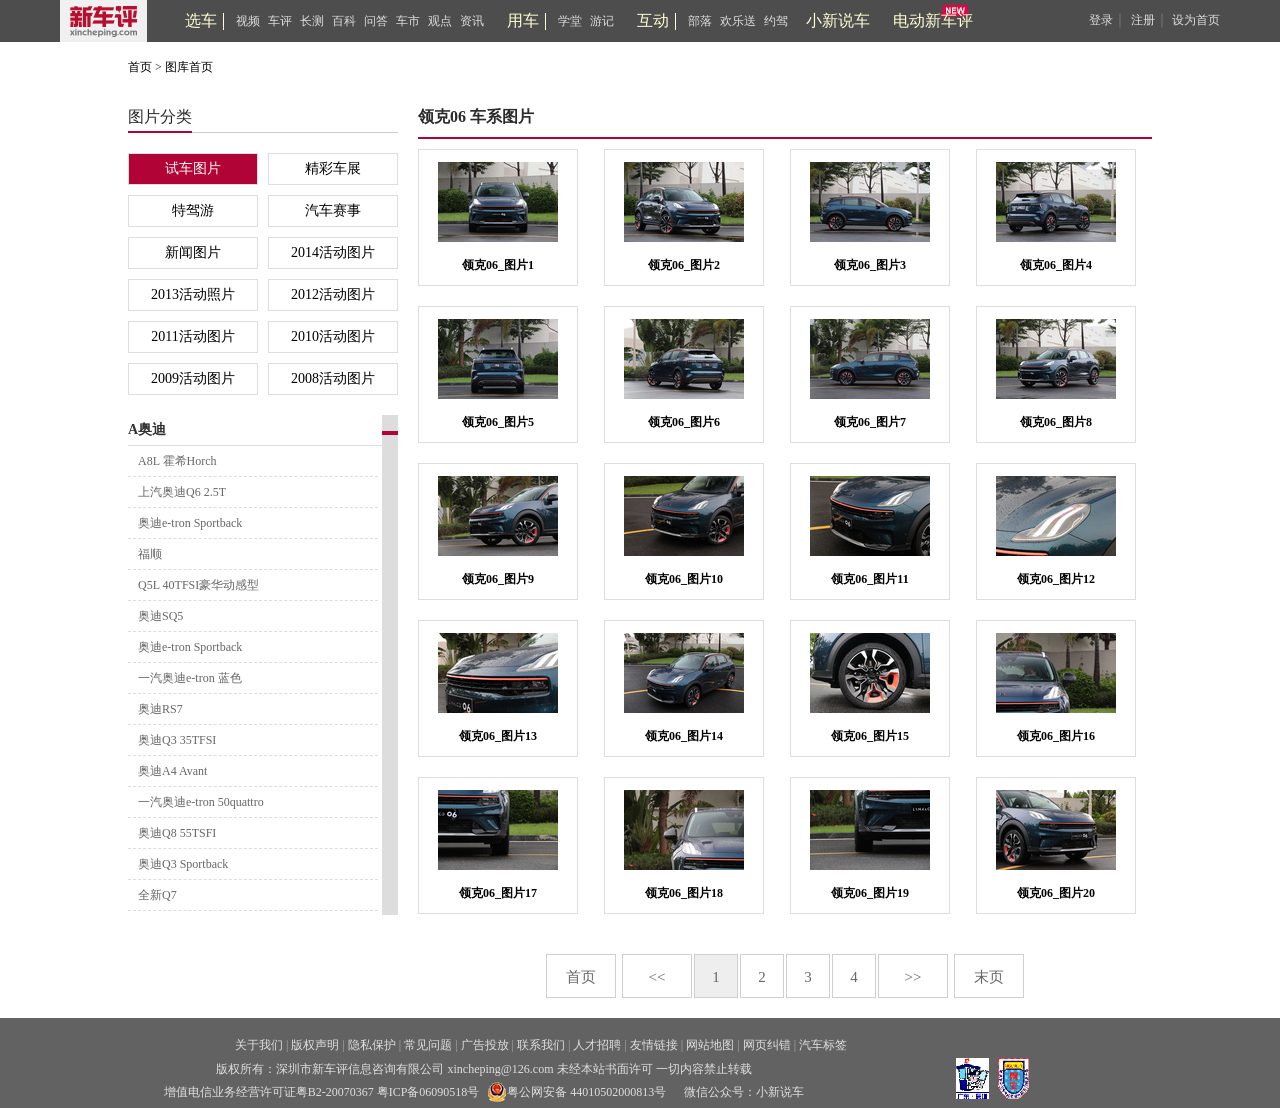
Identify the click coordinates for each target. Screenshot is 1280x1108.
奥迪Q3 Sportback (183, 864)
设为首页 (1196, 20)
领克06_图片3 (870, 265)
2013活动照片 (193, 294)
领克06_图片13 (498, 736)
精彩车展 (333, 168)
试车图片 (193, 168)
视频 (248, 21)
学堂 (570, 21)
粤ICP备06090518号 (428, 1092)
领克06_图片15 (870, 736)
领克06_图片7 (870, 422)
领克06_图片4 (1056, 265)
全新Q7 (157, 895)
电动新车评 (933, 20)
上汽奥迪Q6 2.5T (182, 492)
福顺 (150, 554)
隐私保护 (372, 1045)
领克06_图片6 (684, 422)
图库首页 (189, 67)
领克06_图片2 (684, 265)
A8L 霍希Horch (177, 461)
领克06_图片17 (498, 893)
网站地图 (710, 1045)
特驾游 (193, 210)
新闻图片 (193, 252)
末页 (989, 977)
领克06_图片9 (498, 579)
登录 (1101, 20)
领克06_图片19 (870, 893)
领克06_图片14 (684, 736)
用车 (523, 20)
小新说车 (838, 20)
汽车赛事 (333, 210)
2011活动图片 (192, 336)
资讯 (472, 21)
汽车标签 (823, 1045)
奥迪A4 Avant (172, 771)
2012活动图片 (333, 294)
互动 (653, 20)
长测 (312, 21)
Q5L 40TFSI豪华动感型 (198, 585)
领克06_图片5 (498, 422)
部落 (700, 21)
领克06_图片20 (1056, 893)
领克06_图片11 (869, 579)
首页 (140, 67)
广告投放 (485, 1045)
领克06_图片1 (498, 265)
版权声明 (315, 1045)
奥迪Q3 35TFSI (177, 740)
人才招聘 (597, 1045)
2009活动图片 (193, 378)
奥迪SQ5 (160, 616)
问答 (376, 21)
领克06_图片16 (1056, 736)
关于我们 (259, 1045)
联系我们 (541, 1045)
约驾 (776, 21)
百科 (344, 21)
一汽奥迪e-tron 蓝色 (190, 678)
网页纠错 (767, 1045)
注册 (1143, 20)
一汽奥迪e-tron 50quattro (201, 802)
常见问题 (428, 1045)
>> (913, 977)
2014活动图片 (333, 252)
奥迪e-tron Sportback (190, 523)
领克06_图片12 (1056, 579)
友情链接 (654, 1045)
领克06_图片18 (684, 893)
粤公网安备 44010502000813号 (576, 1092)
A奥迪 (147, 429)
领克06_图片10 (684, 579)
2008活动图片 (333, 378)
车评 (280, 21)
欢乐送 (738, 21)
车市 (408, 21)
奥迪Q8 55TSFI (177, 833)
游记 (602, 21)
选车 (201, 20)
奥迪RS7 (160, 709)
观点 (440, 21)
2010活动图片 (333, 336)
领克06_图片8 (1056, 422)
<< (657, 977)
